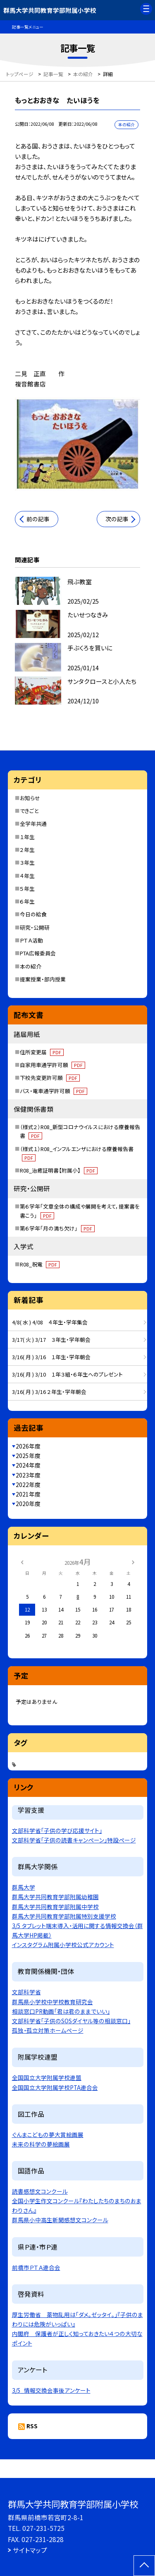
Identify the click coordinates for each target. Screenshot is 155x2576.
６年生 (27, 901)
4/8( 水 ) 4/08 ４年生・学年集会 (50, 1322)
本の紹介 (30, 966)
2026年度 (28, 1446)
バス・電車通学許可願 (53, 1091)
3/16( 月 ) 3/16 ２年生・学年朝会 (49, 1392)
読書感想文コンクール (40, 2191)
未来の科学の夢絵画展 (41, 2144)
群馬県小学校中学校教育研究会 (52, 2002)
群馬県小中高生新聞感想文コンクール (60, 2220)
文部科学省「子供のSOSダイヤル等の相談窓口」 (71, 2021)
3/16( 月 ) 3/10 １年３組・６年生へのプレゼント (67, 1374)
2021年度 (28, 1494)
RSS (32, 2426)
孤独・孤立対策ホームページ (47, 2030)
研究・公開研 (35, 927)
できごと (29, 811)
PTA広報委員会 (38, 953)
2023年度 (28, 1475)
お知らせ (30, 798)
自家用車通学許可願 (52, 1065)
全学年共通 (33, 823)
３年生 (27, 862)
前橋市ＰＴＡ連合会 (36, 2267)
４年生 (27, 876)
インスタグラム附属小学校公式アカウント (63, 1944)
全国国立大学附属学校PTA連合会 (55, 2087)
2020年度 (28, 1503)
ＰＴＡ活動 (31, 940)
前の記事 (38, 519)
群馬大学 (23, 1887)
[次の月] (133, 1561)
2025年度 (28, 1455)
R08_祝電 (40, 1264)
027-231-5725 (43, 2528)
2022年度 (28, 1484)
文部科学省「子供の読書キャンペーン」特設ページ (74, 1840)
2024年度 (28, 1465)
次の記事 (117, 519)
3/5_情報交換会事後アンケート (51, 2390)
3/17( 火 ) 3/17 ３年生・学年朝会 (51, 1339)
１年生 (27, 837)
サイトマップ (30, 2549)
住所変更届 (42, 1052)
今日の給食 (33, 914)
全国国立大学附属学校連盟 (46, 2077)
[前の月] (22, 1561)
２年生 (27, 850)
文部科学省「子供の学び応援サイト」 (57, 1830)
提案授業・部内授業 (43, 979)
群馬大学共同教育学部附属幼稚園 (55, 1896)
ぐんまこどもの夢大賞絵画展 (47, 2134)
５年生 (27, 888)
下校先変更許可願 (50, 1078)
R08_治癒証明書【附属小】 (59, 1170)
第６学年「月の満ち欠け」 (57, 1228)
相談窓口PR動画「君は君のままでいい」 (61, 2011)
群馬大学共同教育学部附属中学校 (55, 1906)
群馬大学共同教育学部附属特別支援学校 (64, 1916)
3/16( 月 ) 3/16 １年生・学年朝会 (51, 1357)
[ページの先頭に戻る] (144, 2566)
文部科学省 (26, 1992)
